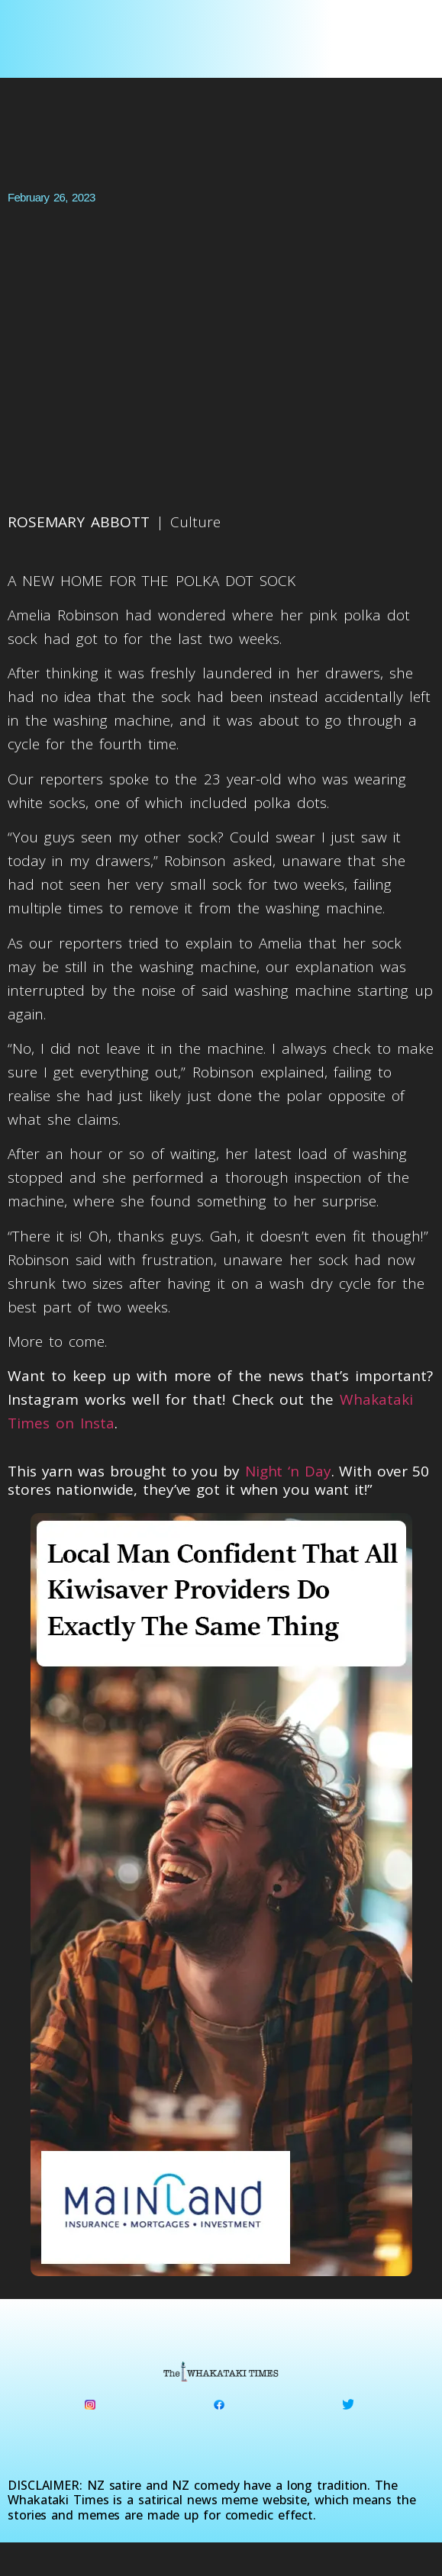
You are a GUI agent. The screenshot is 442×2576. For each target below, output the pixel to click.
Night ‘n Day (288, 1471)
